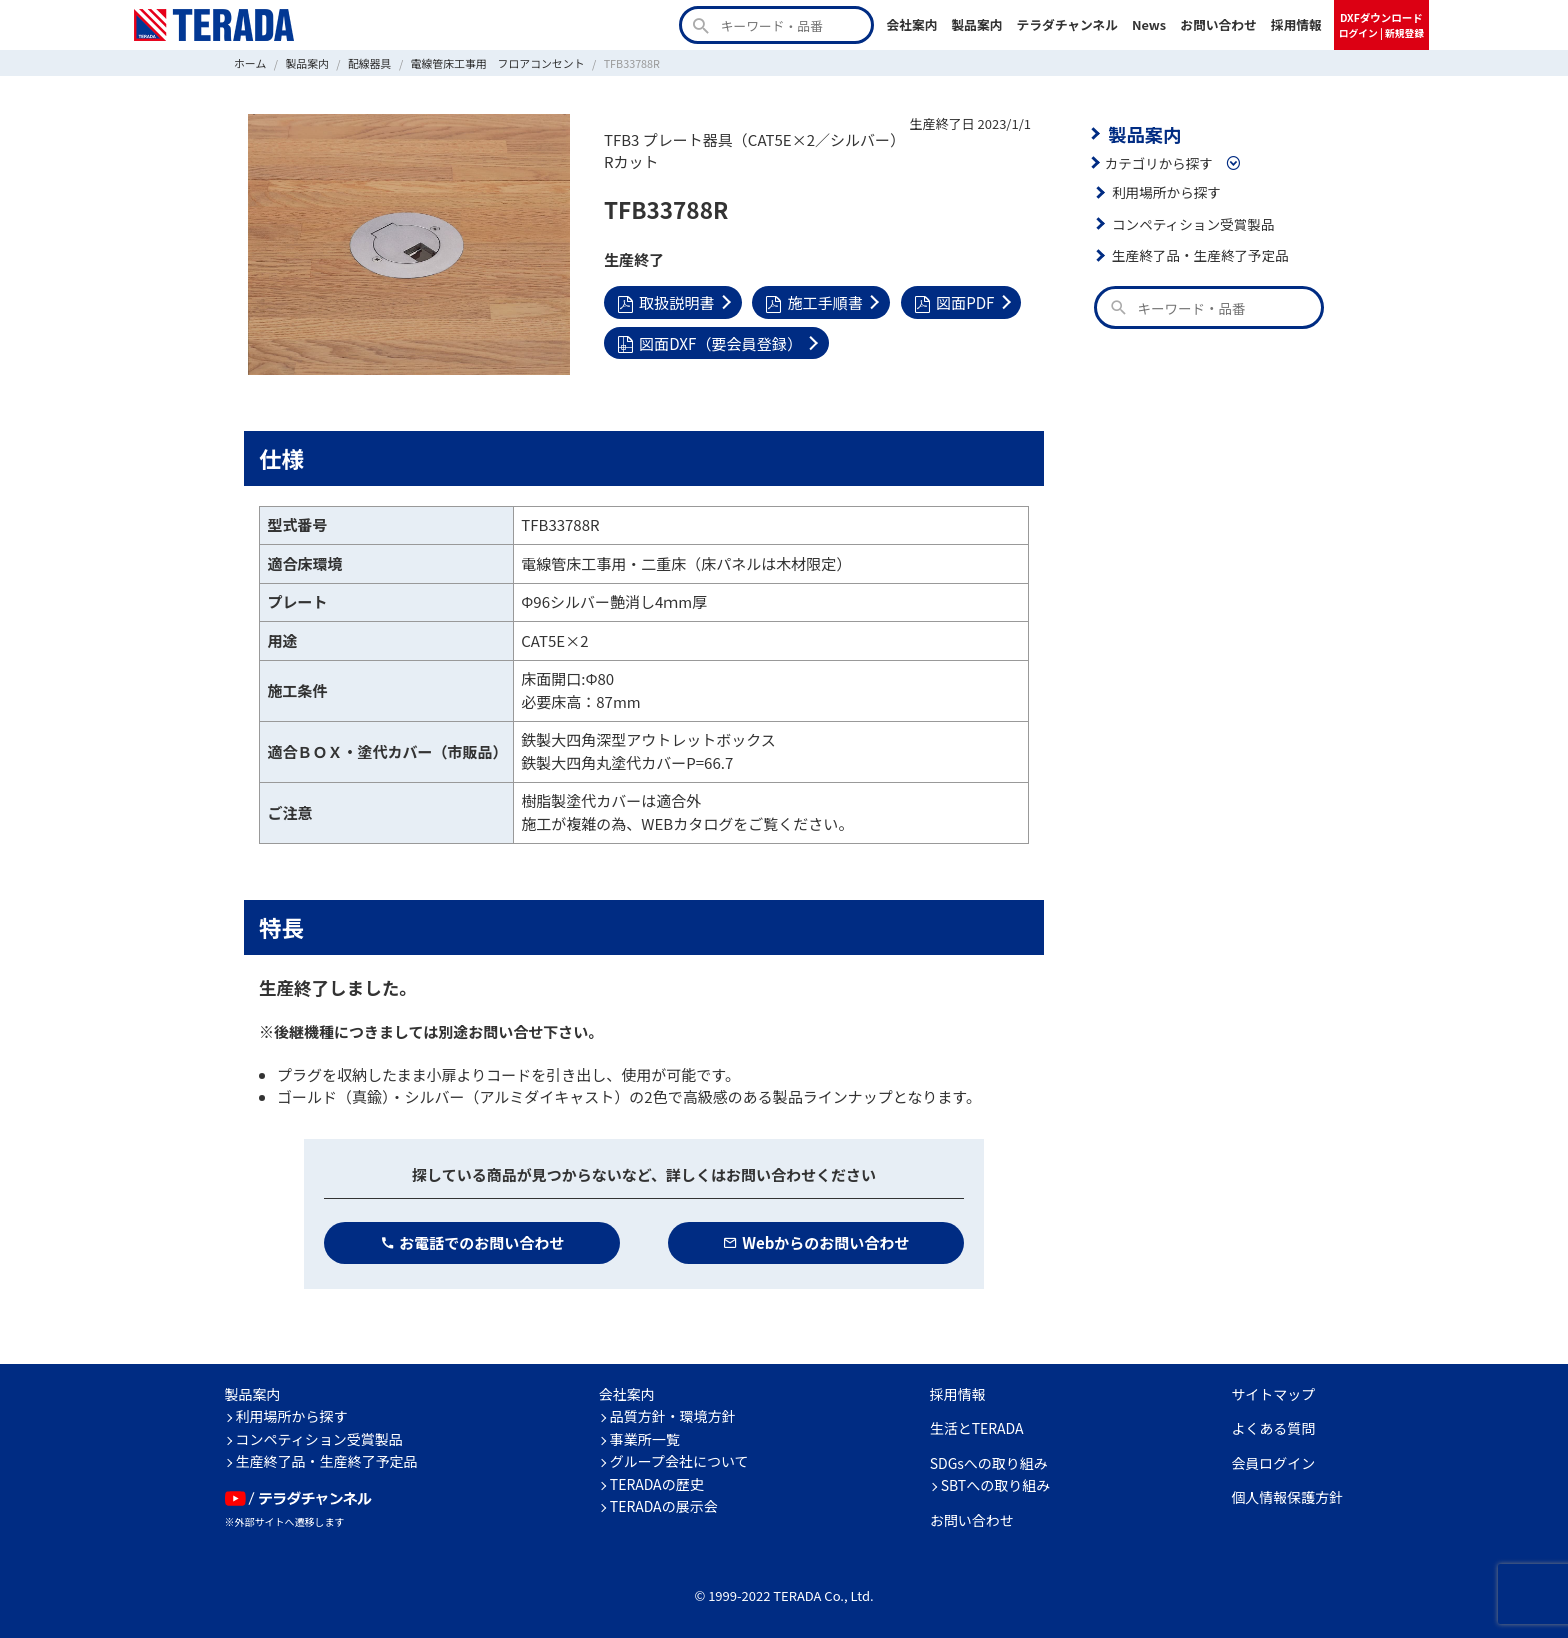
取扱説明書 (665, 301)
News (1149, 24)
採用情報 (1296, 24)
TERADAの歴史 (657, 1483)
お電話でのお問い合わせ (472, 1241)
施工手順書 (813, 301)
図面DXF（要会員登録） (709, 341)
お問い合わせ (1218, 24)
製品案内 (976, 24)
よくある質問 (1273, 1428)
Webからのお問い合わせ (816, 1241)
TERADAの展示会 (664, 1506)
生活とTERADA (977, 1428)
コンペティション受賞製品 (1192, 224)
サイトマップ (1273, 1393)
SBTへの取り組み (996, 1485)
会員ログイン (1273, 1462)
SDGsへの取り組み (989, 1462)
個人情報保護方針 (1287, 1497)
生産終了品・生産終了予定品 (1200, 255)
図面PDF (953, 301)
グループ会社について (679, 1461)
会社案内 (911, 24)
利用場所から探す (1166, 192)
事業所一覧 (645, 1438)
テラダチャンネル (1067, 24)
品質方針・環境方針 (673, 1416)
